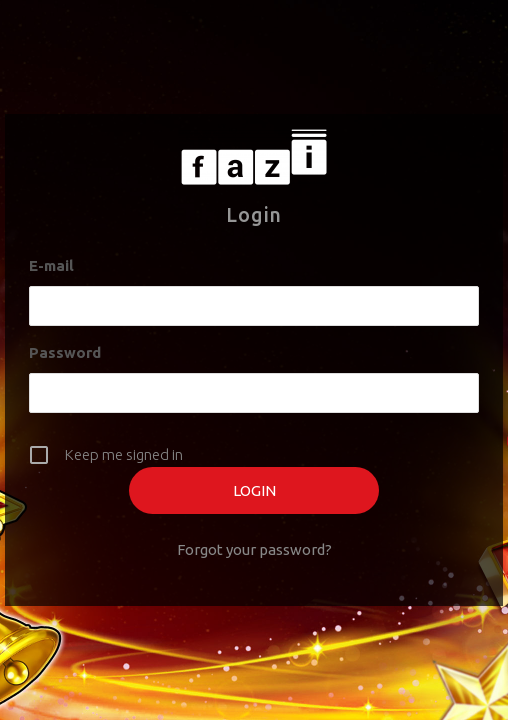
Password (65, 352)
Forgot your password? (254, 549)
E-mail (51, 265)
